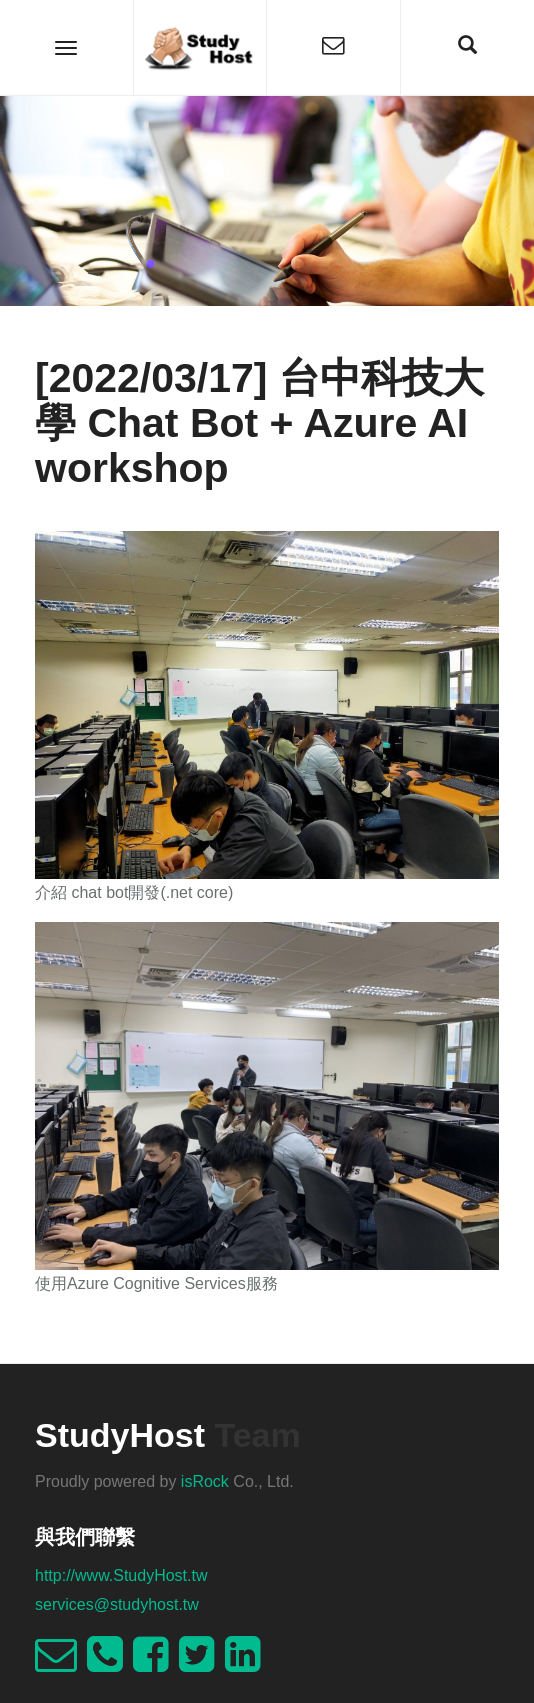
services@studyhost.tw (117, 1604)
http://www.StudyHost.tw (121, 1575)
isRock (205, 1481)
